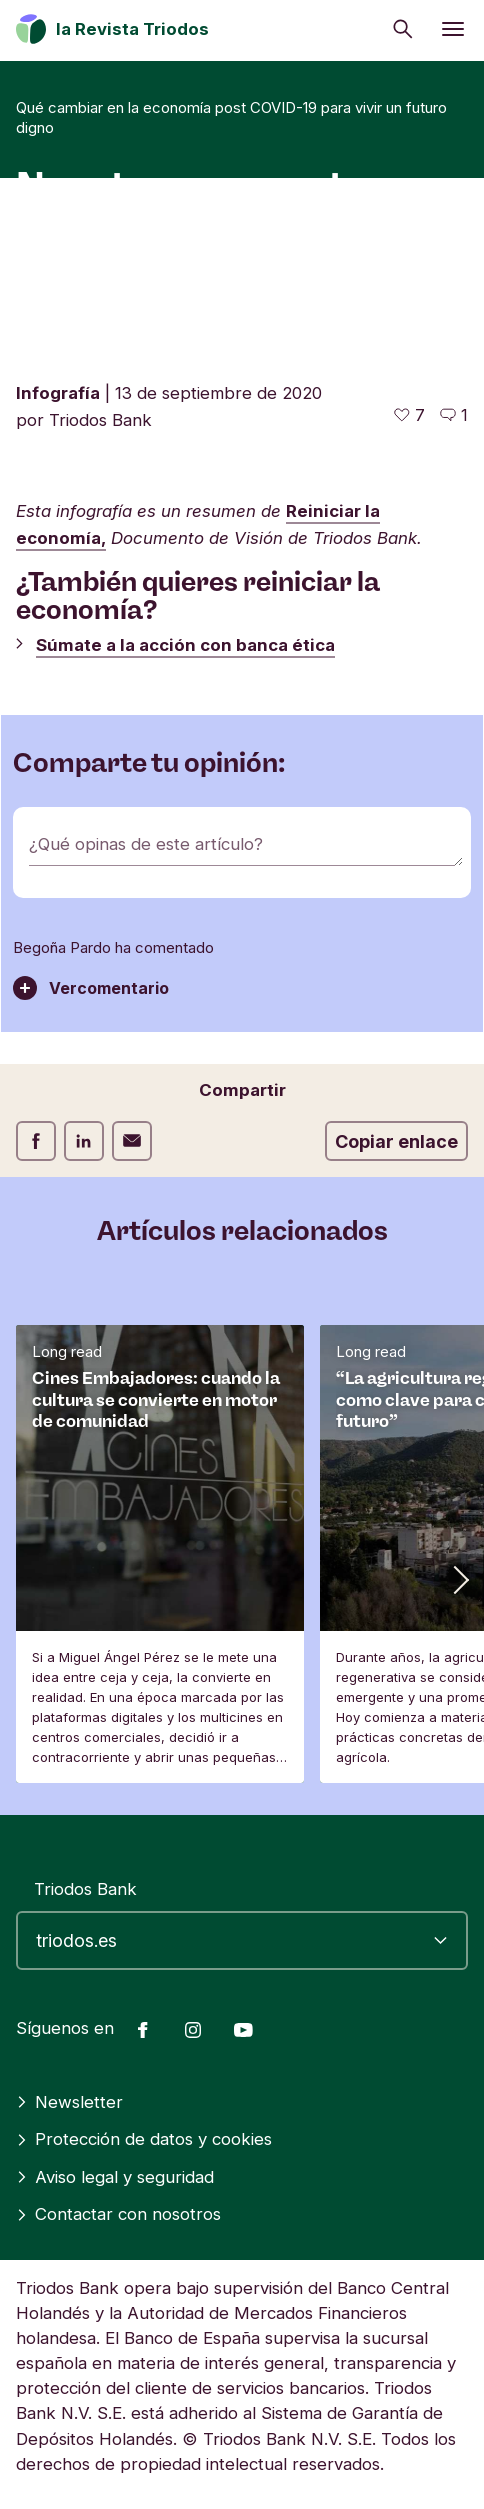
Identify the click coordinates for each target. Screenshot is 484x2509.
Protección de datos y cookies (144, 2139)
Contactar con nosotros (118, 2214)
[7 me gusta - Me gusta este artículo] (409, 415)
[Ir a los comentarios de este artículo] (454, 415)
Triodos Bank (85, 1889)
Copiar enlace (396, 1141)
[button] (459, 1579)
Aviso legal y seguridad (115, 2177)
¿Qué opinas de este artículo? (146, 844)
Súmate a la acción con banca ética (185, 645)
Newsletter (69, 2102)
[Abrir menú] (453, 29)
